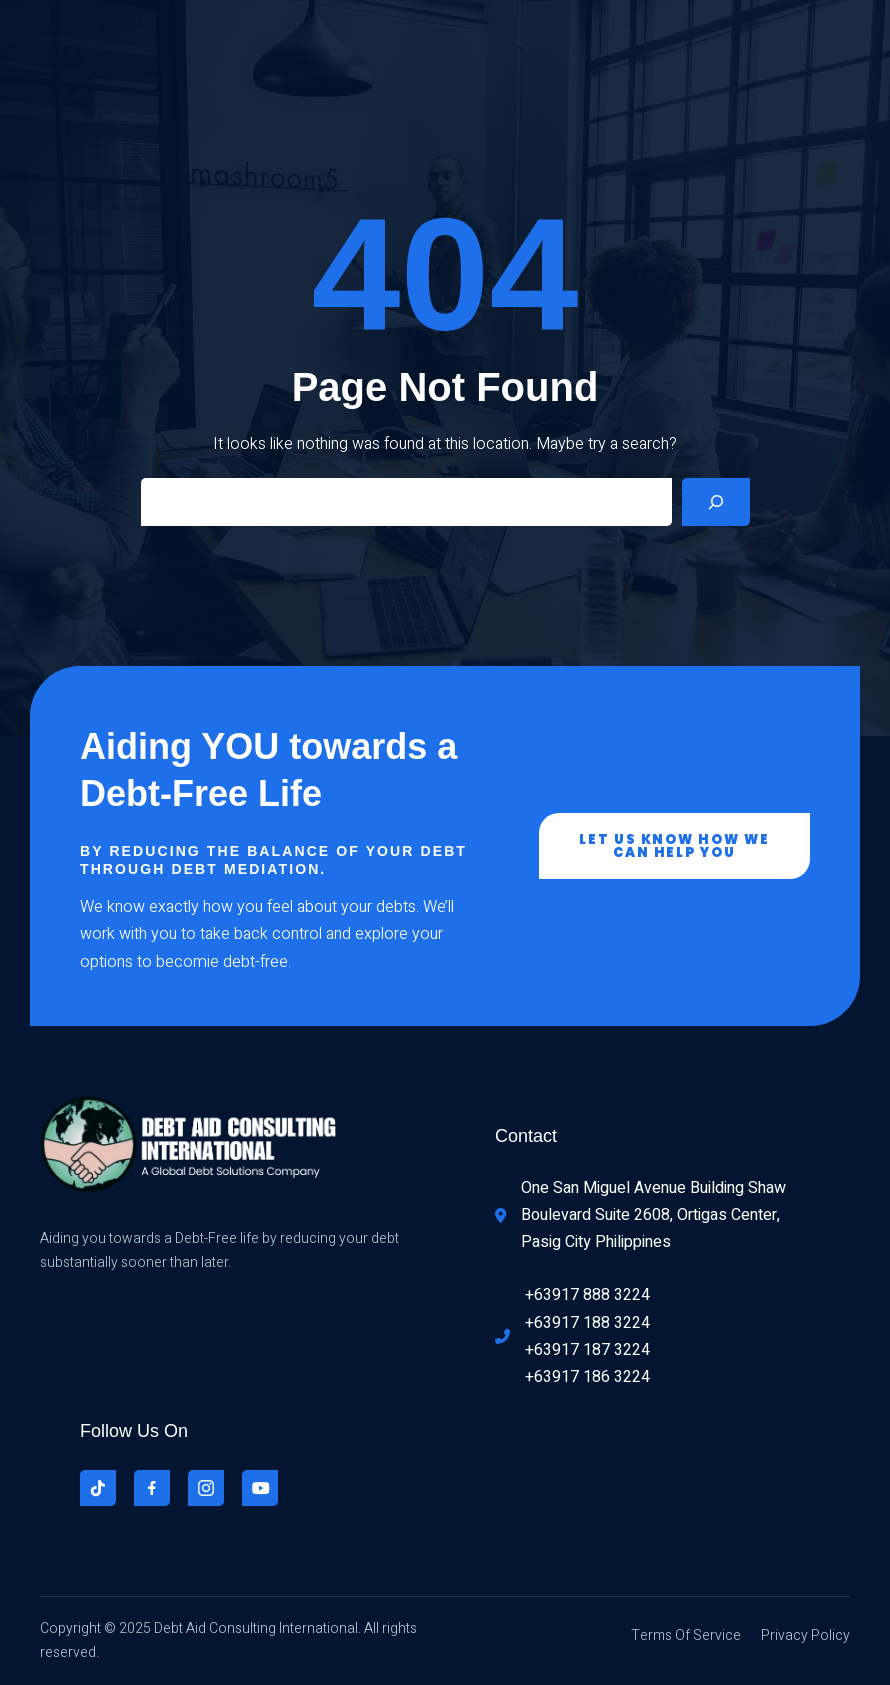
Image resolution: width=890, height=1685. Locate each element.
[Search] (716, 502)
